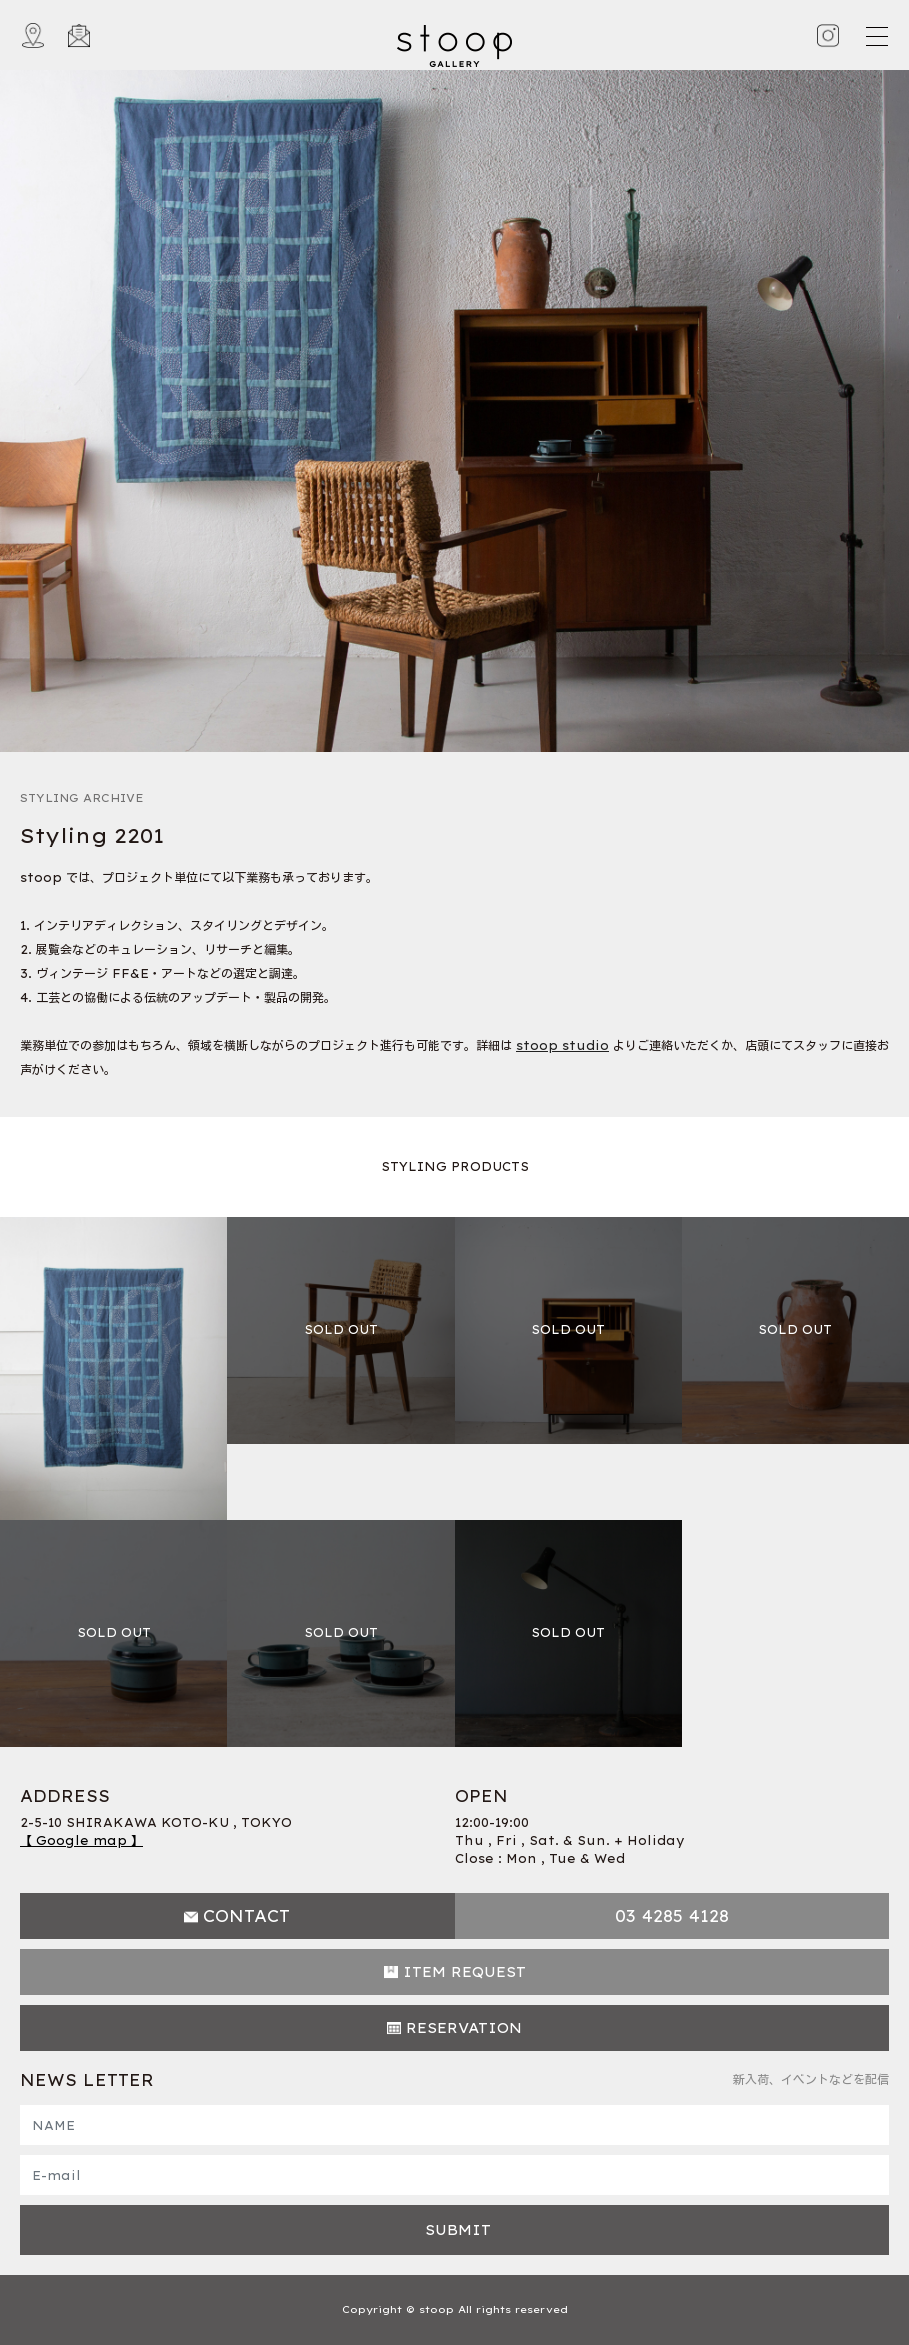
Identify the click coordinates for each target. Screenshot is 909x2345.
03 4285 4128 (672, 1916)
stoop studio (562, 1045)
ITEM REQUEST (464, 1972)
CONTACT (246, 1916)
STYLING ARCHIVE (82, 798)
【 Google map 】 (81, 1840)
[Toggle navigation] (876, 36)
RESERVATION (464, 2028)
